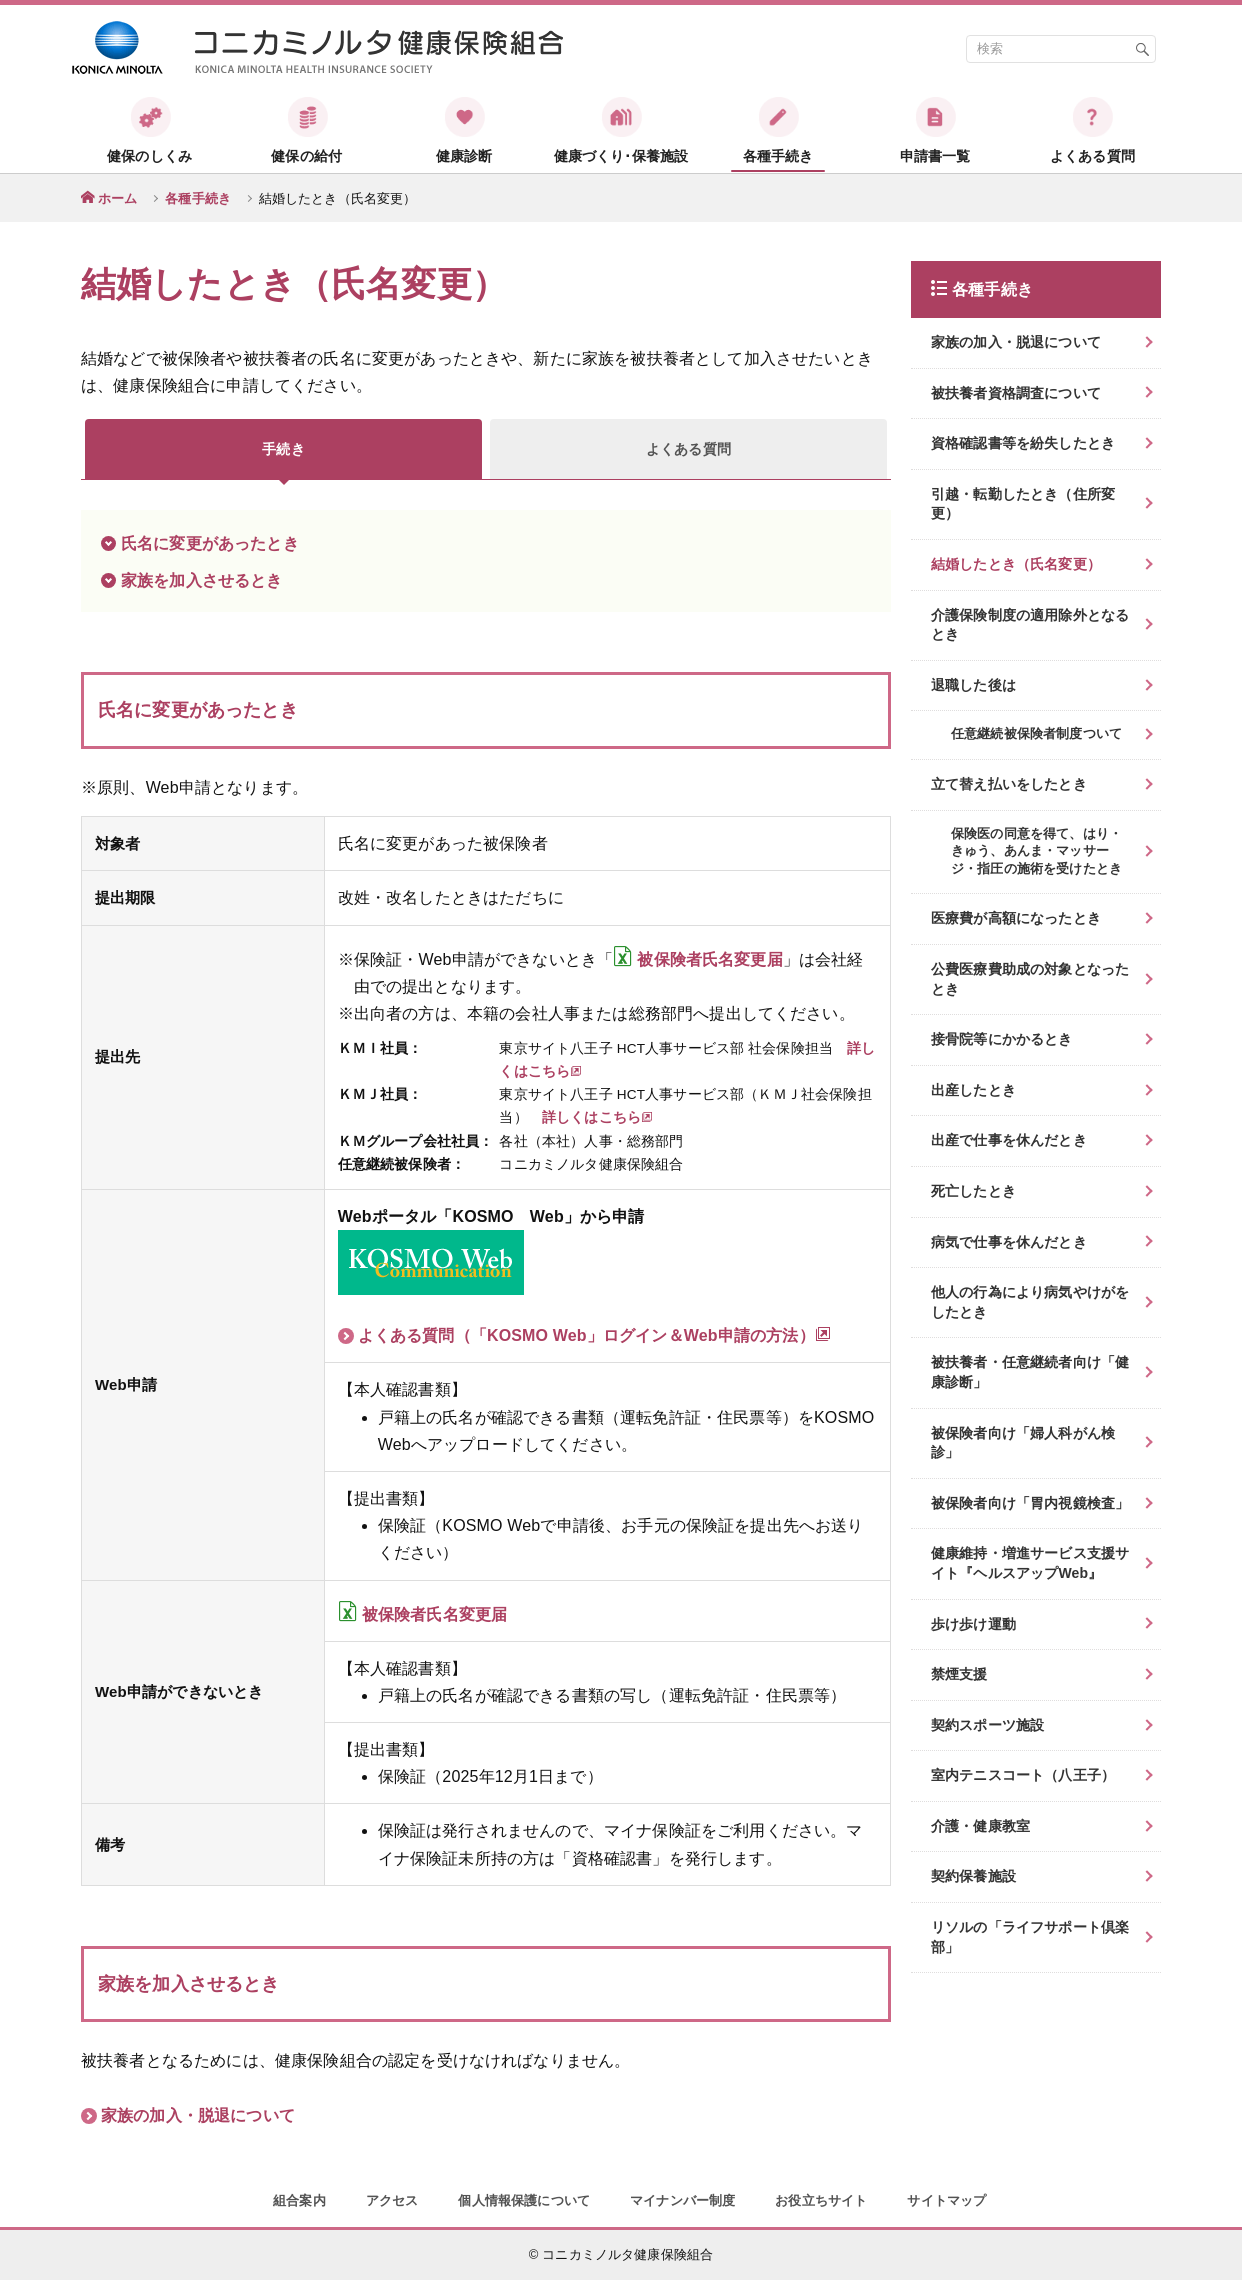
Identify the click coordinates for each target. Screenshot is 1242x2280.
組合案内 (299, 2200)
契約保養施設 (973, 1876)
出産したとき (973, 1090)
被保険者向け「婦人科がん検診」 (1023, 1443)
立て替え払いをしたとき (1009, 784)
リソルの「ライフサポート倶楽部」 (1030, 1937)
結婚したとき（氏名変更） (1016, 564)
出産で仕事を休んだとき (1009, 1140)
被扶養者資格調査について (1016, 393)
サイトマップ (946, 2200)
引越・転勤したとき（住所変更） (1023, 504)
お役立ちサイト (821, 2200)
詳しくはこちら (597, 1117)
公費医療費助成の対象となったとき (1030, 979)
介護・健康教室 (980, 1826)
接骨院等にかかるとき (1002, 1039)
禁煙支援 (959, 1674)
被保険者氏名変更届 (709, 959)
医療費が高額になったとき (1016, 918)
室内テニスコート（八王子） (1023, 1775)
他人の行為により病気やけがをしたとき (1030, 1302)
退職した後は (973, 685)
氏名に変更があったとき (210, 543)
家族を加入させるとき (202, 580)
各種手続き (198, 198)
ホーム (117, 198)
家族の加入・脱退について (198, 2115)
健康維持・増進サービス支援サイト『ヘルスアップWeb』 (1030, 1563)
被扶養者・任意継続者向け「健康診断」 (1030, 1372)
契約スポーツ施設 (987, 1725)
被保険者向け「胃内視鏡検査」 (1030, 1503)
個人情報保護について (524, 2200)
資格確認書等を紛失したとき (1023, 443)
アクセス (392, 2200)
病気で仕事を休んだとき (1009, 1242)
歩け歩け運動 (973, 1624)
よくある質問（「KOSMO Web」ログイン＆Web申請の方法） (594, 1335)
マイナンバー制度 (682, 2200)
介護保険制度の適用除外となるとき (1030, 625)
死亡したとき (973, 1191)
